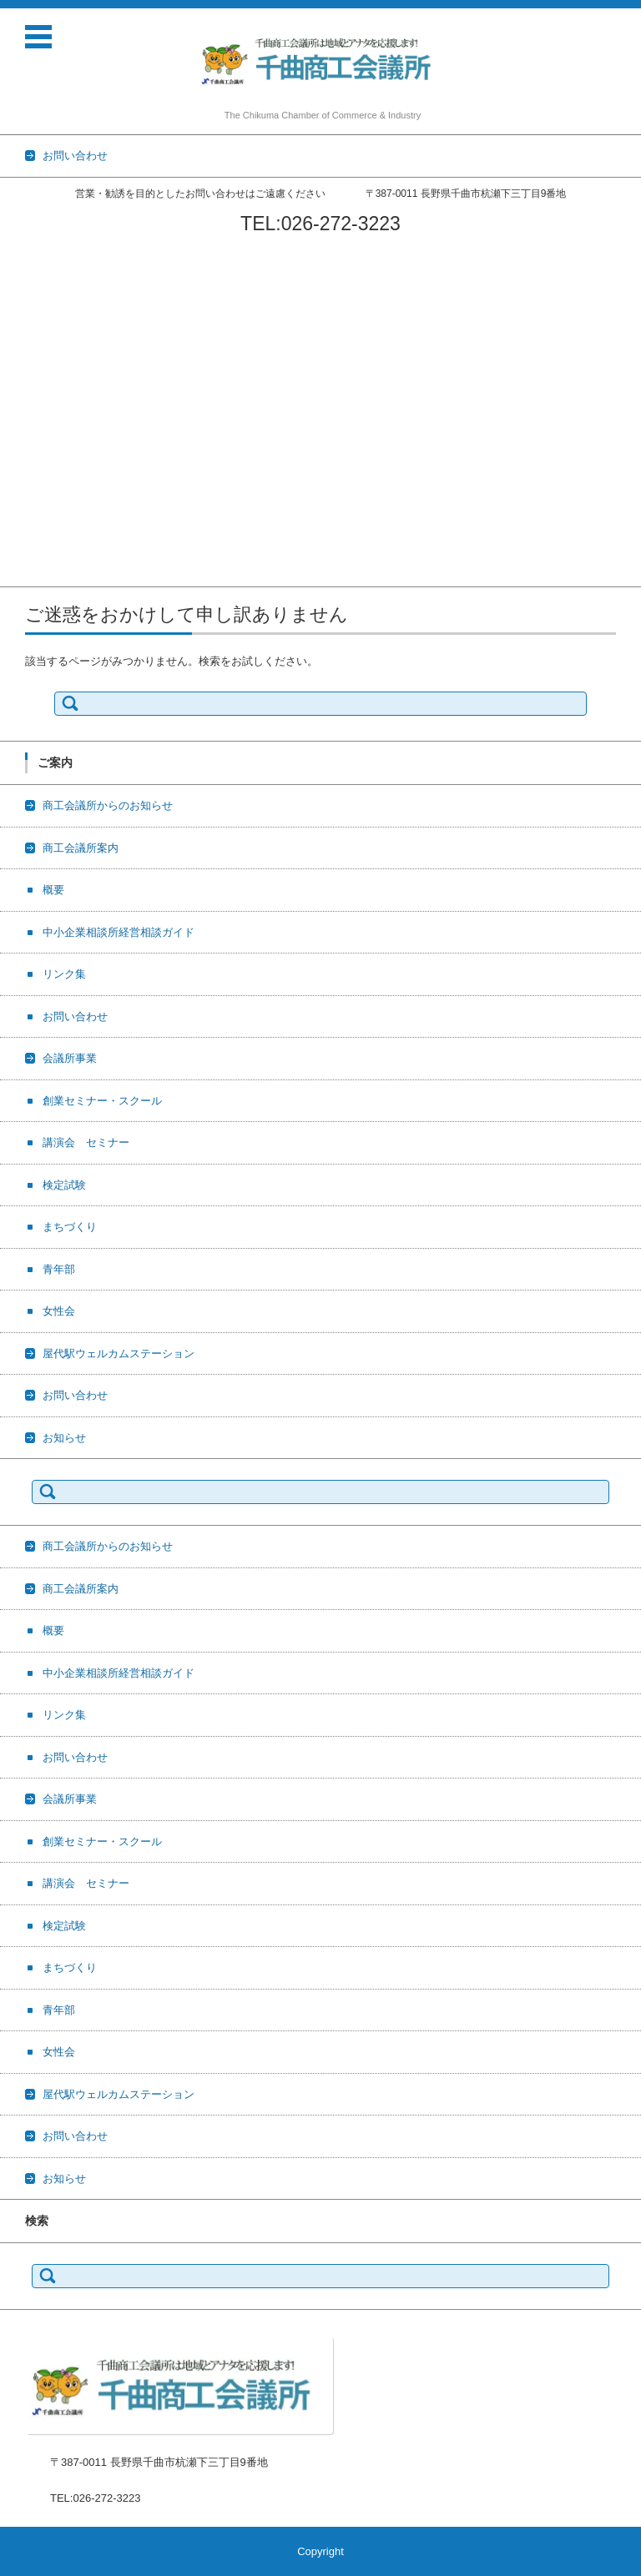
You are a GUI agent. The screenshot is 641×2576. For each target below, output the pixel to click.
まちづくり (27, 466)
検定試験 (21, 445)
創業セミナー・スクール (59, 401)
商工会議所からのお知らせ (65, 250)
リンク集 (21, 336)
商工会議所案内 (38, 271)
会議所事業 (27, 380)
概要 (11, 293)
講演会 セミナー (43, 423)
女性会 (16, 510)
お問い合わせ (32, 358)
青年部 (16, 488)
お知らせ (21, 575)
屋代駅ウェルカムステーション (76, 532)
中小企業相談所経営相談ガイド (76, 315)
